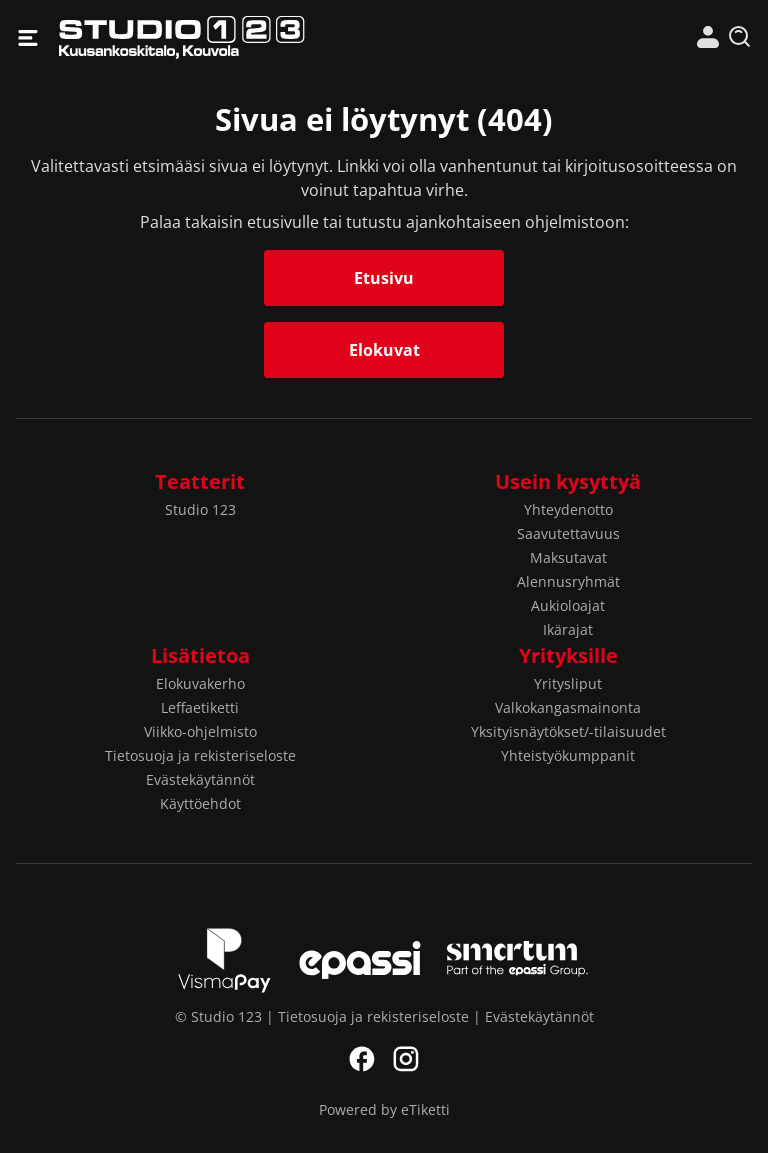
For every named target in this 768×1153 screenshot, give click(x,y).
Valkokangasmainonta (568, 707)
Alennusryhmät (568, 581)
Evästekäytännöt (200, 779)
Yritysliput (568, 683)
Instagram (406, 1059)
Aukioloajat (568, 605)
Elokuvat (384, 350)
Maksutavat (568, 557)
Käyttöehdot (200, 803)
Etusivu (384, 278)
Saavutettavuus (568, 533)
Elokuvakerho (200, 683)
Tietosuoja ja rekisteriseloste (200, 755)
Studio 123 (221, 37)
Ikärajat (568, 629)
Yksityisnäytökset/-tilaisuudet (568, 731)
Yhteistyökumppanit (568, 755)
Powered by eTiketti (384, 1109)
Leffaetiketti (200, 707)
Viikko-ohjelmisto (200, 731)
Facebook (362, 1059)
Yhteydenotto (568, 509)
